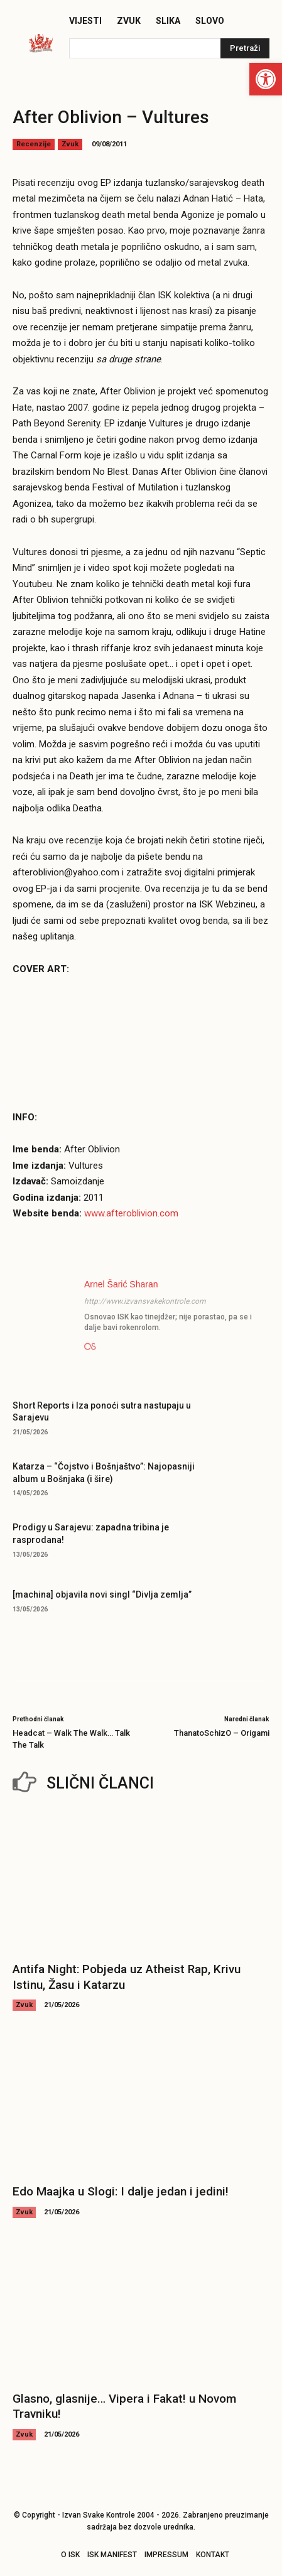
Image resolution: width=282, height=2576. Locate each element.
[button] (265, 79)
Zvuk (70, 144)
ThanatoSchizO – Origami (221, 1733)
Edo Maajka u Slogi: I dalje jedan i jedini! (121, 2191)
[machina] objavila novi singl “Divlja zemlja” (102, 1594)
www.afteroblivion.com (131, 1213)
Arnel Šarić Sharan (121, 1284)
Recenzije (34, 144)
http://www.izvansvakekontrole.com (145, 1301)
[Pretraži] (244, 48)
